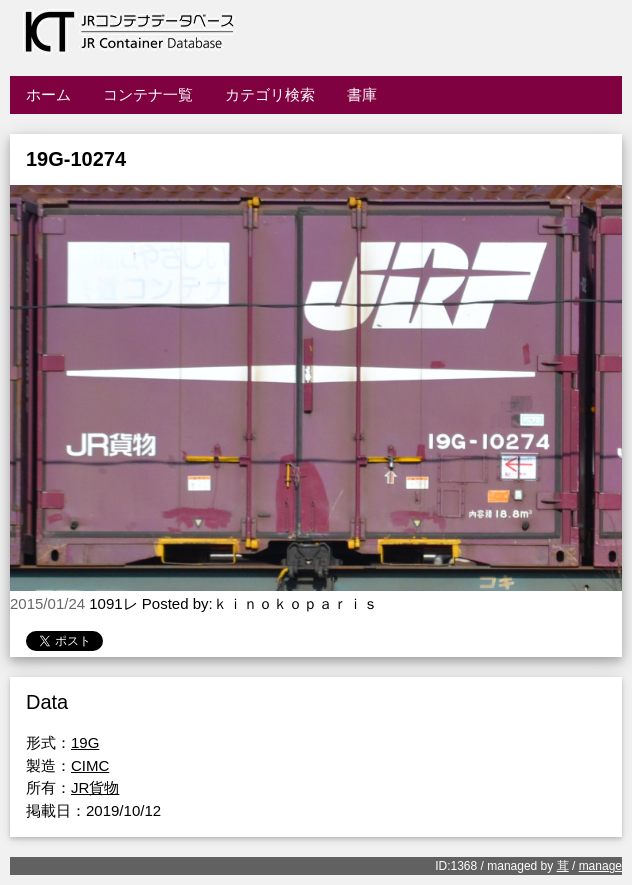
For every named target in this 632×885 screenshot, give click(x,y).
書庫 (362, 94)
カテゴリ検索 (270, 94)
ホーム (48, 94)
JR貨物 (95, 787)
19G (85, 742)
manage (600, 866)
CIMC (90, 765)
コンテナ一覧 (148, 94)
